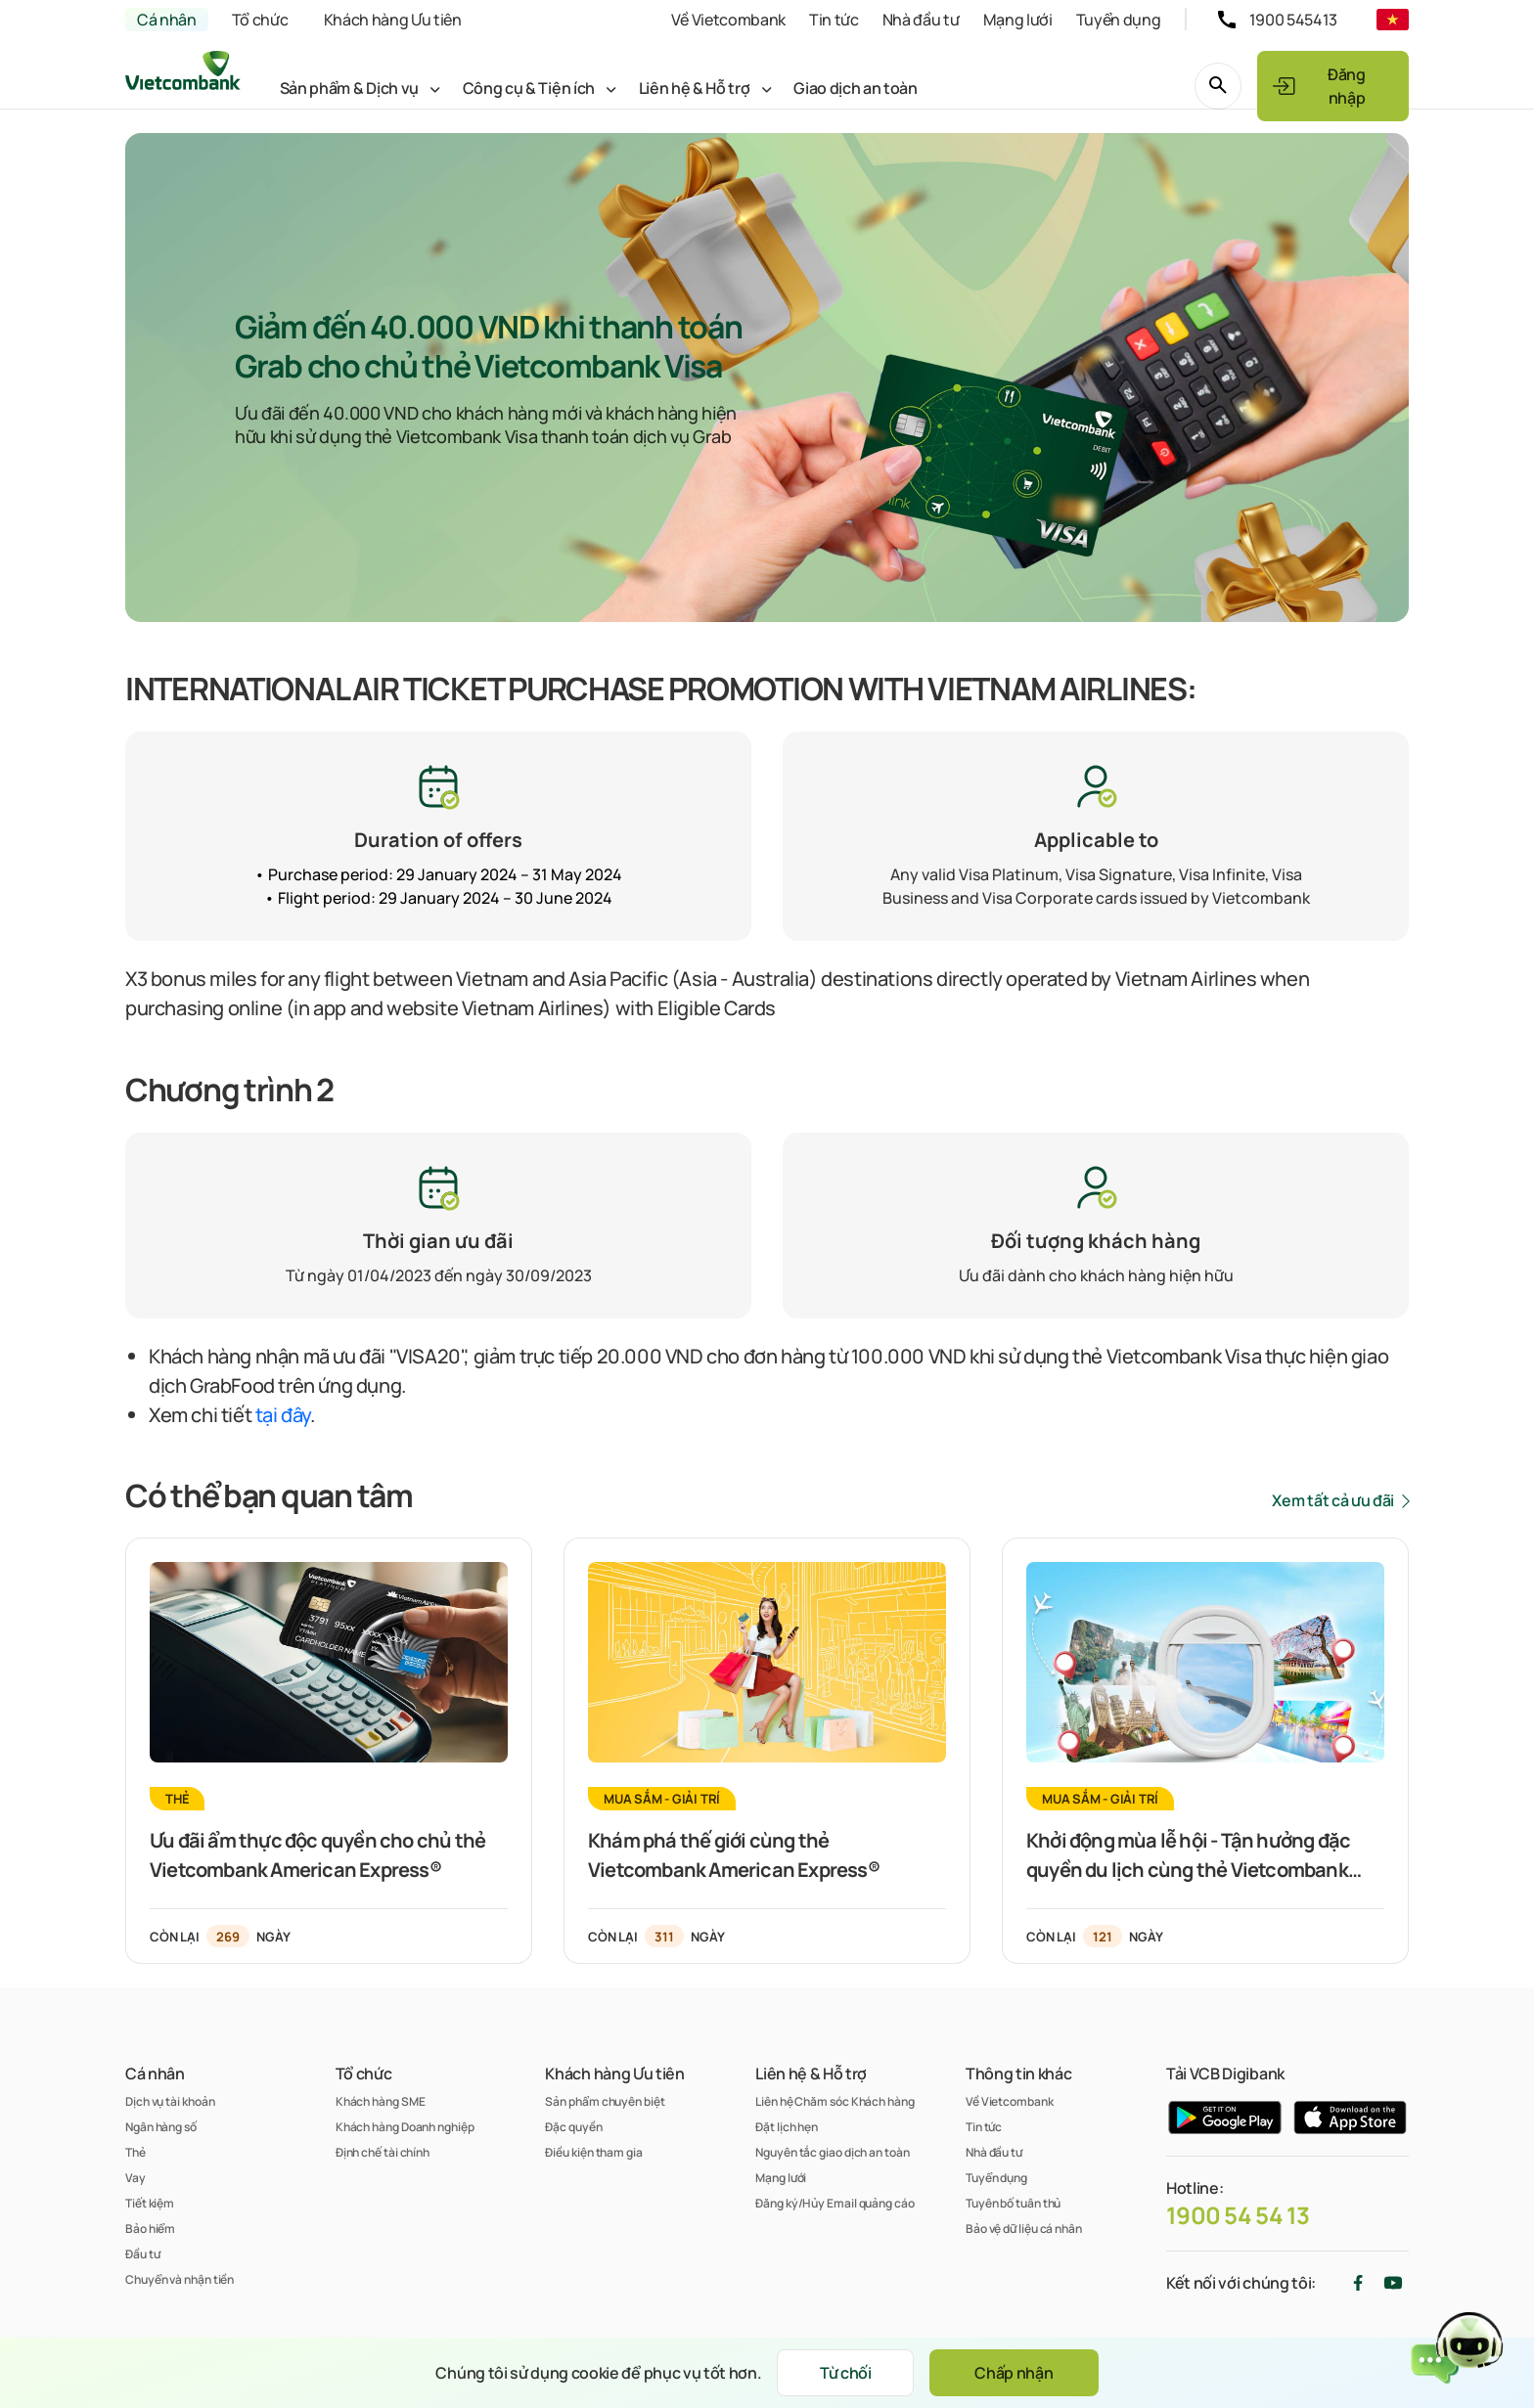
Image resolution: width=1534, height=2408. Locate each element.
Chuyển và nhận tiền (179, 2279)
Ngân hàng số (161, 2126)
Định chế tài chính (382, 2152)
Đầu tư (142, 2254)
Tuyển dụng (1118, 19)
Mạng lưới (1018, 19)
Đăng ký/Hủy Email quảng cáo (835, 2203)
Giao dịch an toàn (855, 88)
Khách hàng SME (381, 2101)
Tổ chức (260, 19)
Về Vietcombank (728, 19)
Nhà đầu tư (921, 19)
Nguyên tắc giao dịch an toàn (832, 2152)
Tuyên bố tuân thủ (1013, 2203)
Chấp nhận (1013, 2373)
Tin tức (834, 19)
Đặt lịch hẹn (786, 2126)
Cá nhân (167, 19)
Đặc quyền (573, 2126)
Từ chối (846, 2373)
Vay (135, 2177)
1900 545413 (1293, 19)
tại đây (282, 1415)
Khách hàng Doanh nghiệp (405, 2126)
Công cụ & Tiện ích (529, 88)
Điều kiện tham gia (593, 2152)
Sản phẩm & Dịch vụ (349, 88)
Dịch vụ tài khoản (169, 2101)
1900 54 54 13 (1238, 2215)
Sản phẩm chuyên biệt (604, 2101)
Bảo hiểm (150, 2228)
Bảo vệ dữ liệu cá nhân (1024, 2228)
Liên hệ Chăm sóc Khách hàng (835, 2101)
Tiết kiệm (149, 2203)
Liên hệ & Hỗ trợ (694, 88)
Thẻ (135, 2152)
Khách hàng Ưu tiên (393, 19)
